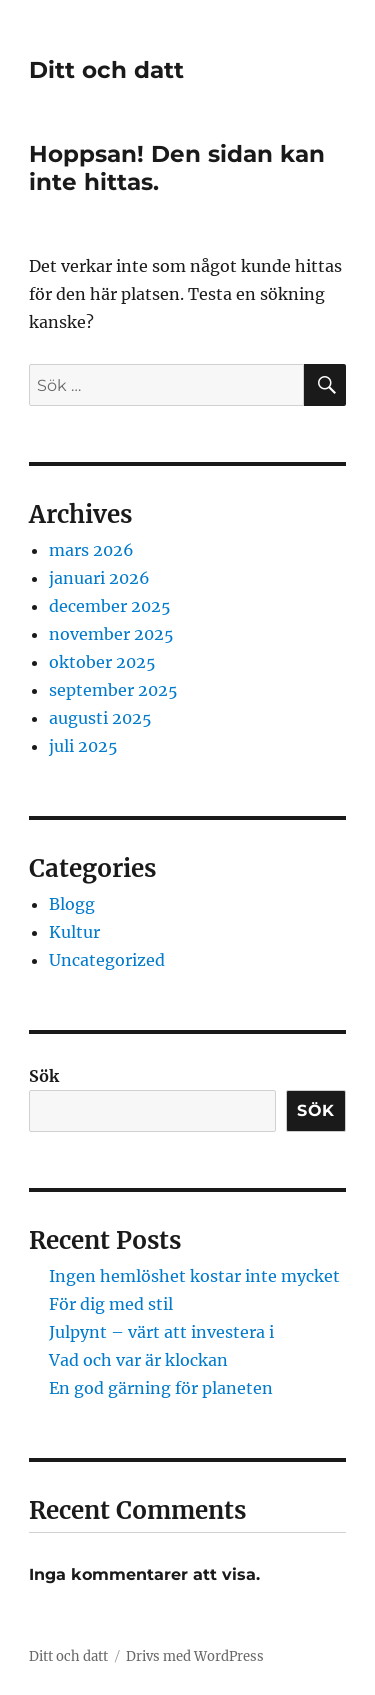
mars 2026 (91, 550)
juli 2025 (83, 746)
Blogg (72, 904)
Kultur (74, 932)
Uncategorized (107, 960)
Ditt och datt (106, 70)
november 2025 (111, 634)
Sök (44, 1076)
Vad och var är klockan (138, 1360)
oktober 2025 (102, 662)
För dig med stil (111, 1304)
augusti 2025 (100, 718)
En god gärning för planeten (161, 1388)
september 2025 (113, 690)
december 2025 (110, 606)
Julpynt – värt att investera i (161, 1332)
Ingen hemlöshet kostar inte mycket (194, 1276)
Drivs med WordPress (195, 1656)
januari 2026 (99, 578)
